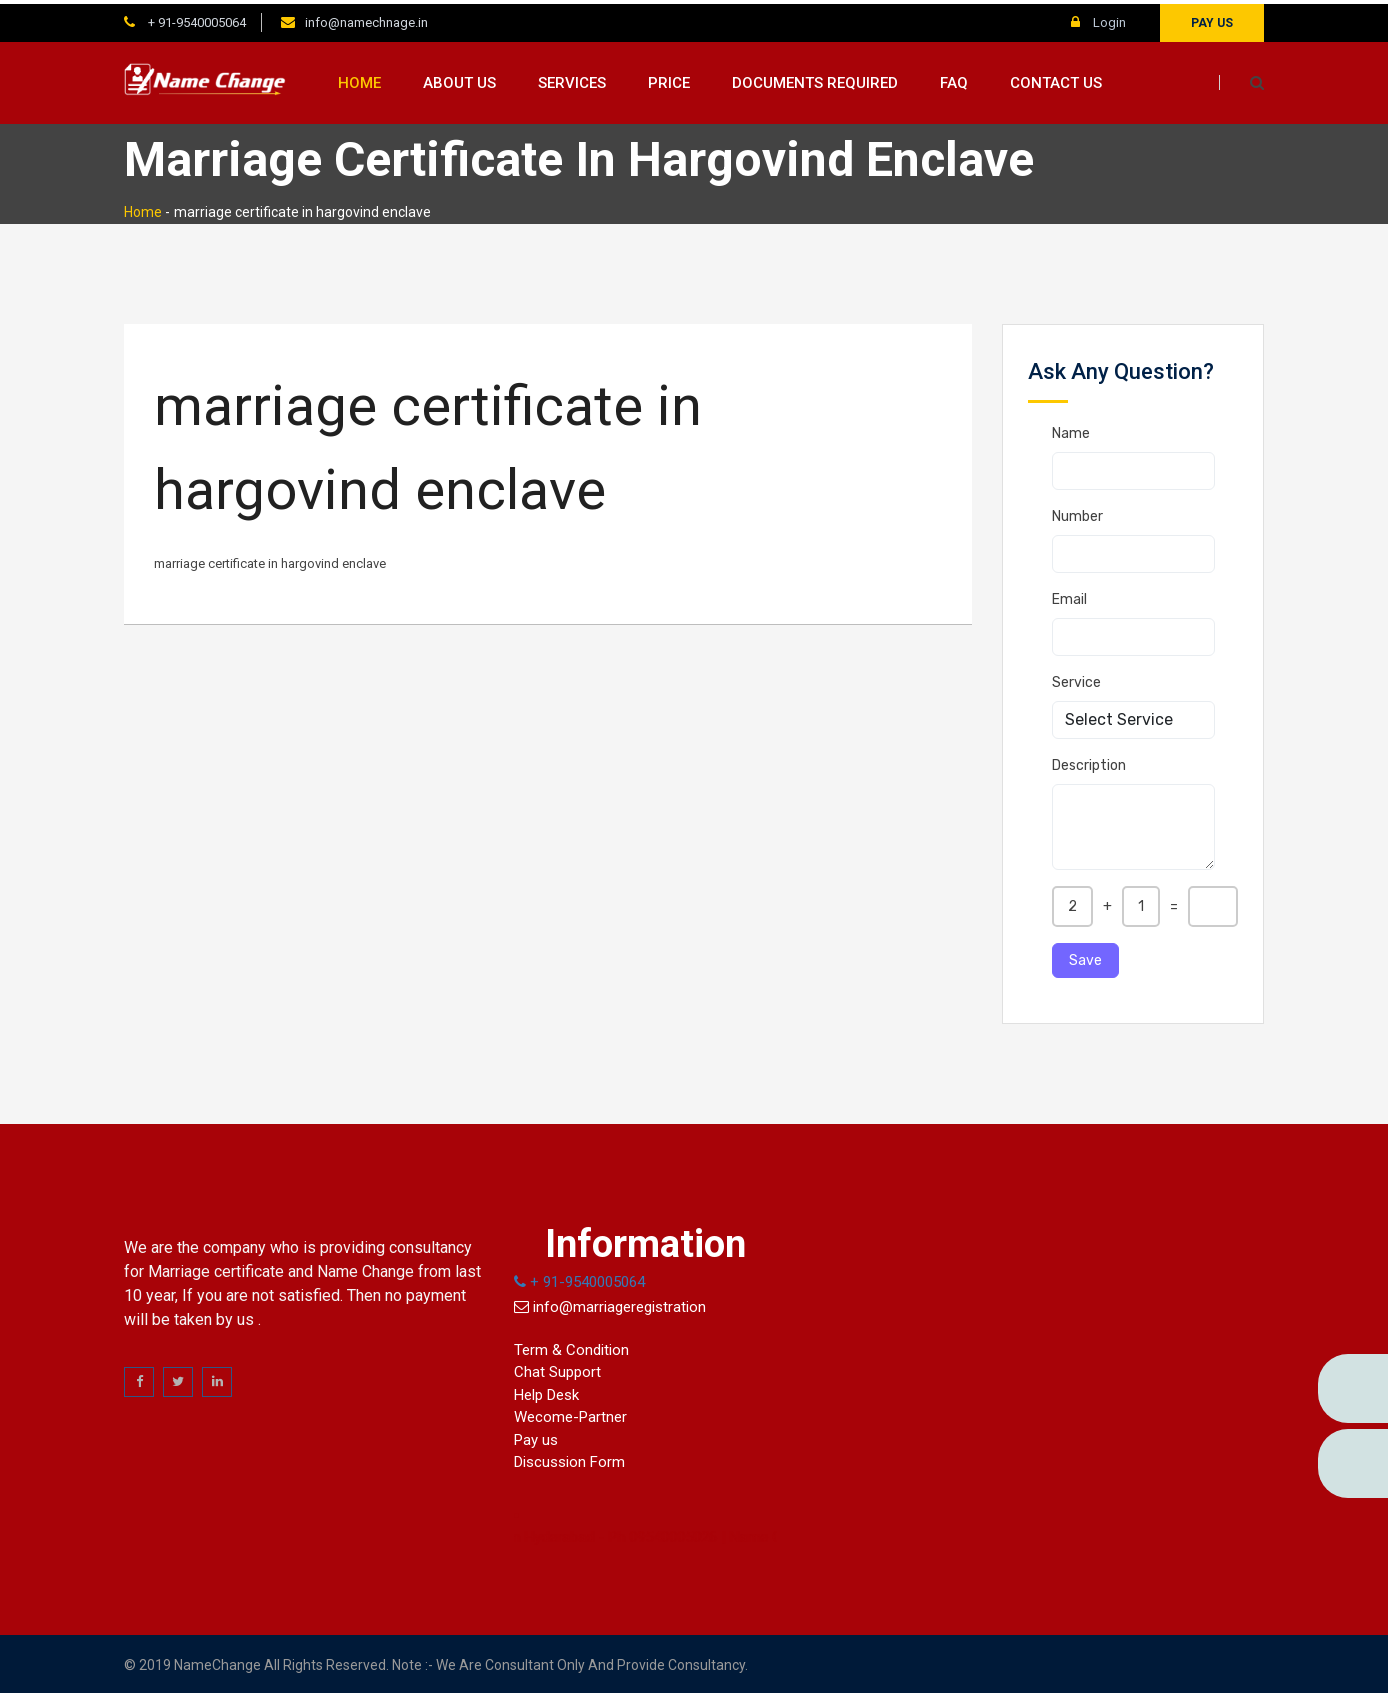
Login (1098, 18)
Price (669, 79)
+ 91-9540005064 (195, 18)
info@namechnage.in (366, 18)
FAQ (954, 79)
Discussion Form (569, 1459)
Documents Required (815, 79)
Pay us (1212, 19)
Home (359, 79)
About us (459, 79)
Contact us (1056, 79)
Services (572, 79)
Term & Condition (571, 1346)
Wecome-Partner (570, 1414)
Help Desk (546, 1391)
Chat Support (557, 1369)
